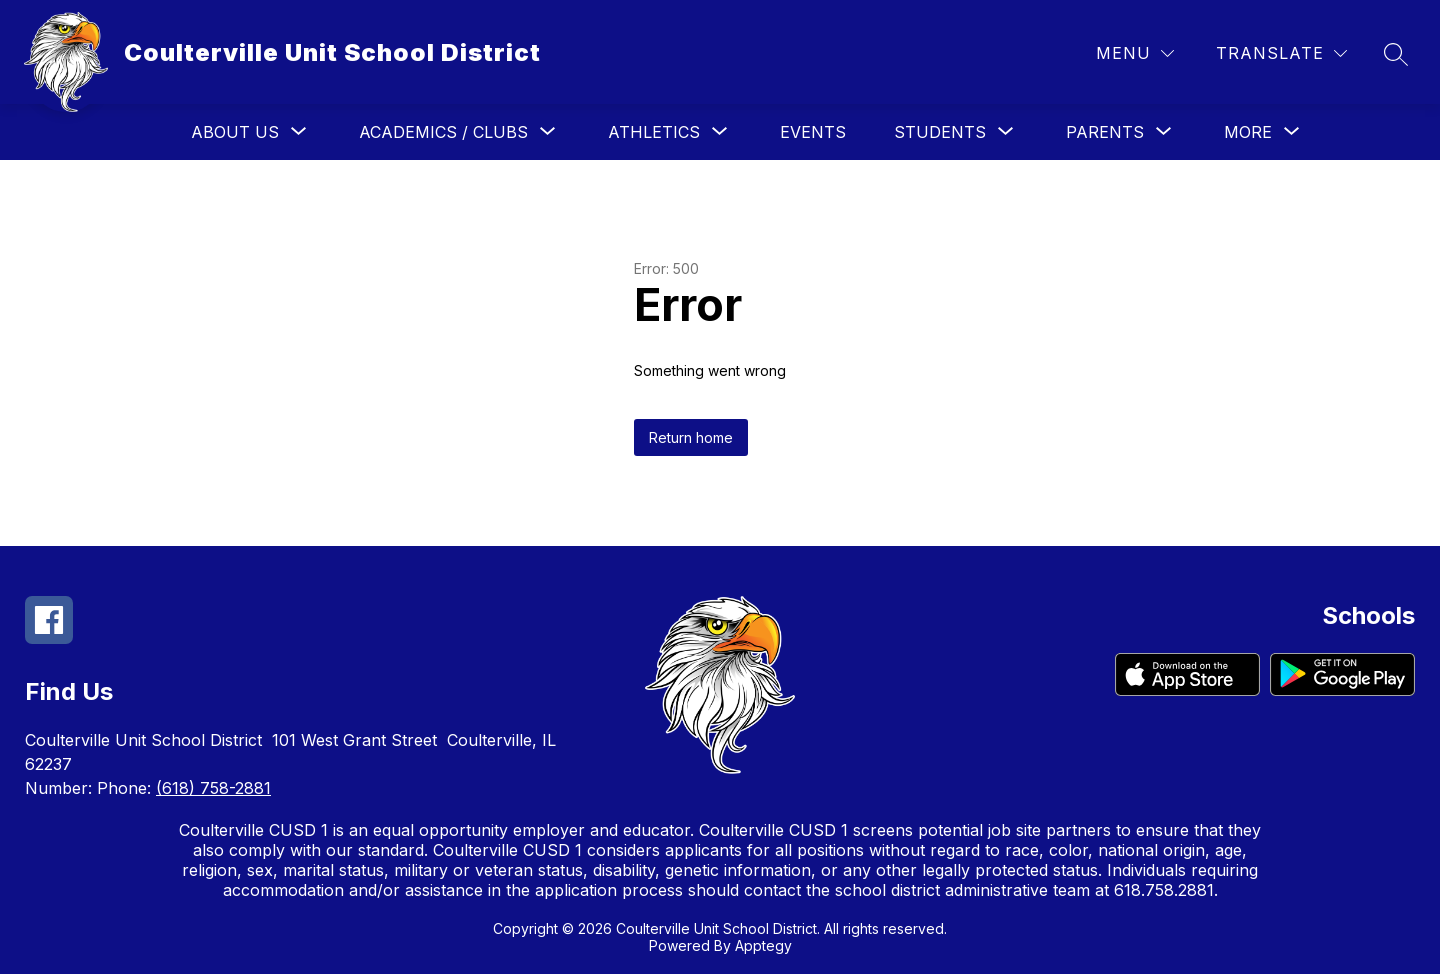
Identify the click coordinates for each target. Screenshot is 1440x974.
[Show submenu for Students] (940, 132)
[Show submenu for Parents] (1105, 132)
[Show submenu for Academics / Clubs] (443, 132)
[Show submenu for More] (1248, 132)
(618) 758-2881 (213, 788)
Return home (691, 437)
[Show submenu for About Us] (235, 132)
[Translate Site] (1281, 53)
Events (813, 132)
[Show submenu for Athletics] (654, 132)
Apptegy (763, 945)
